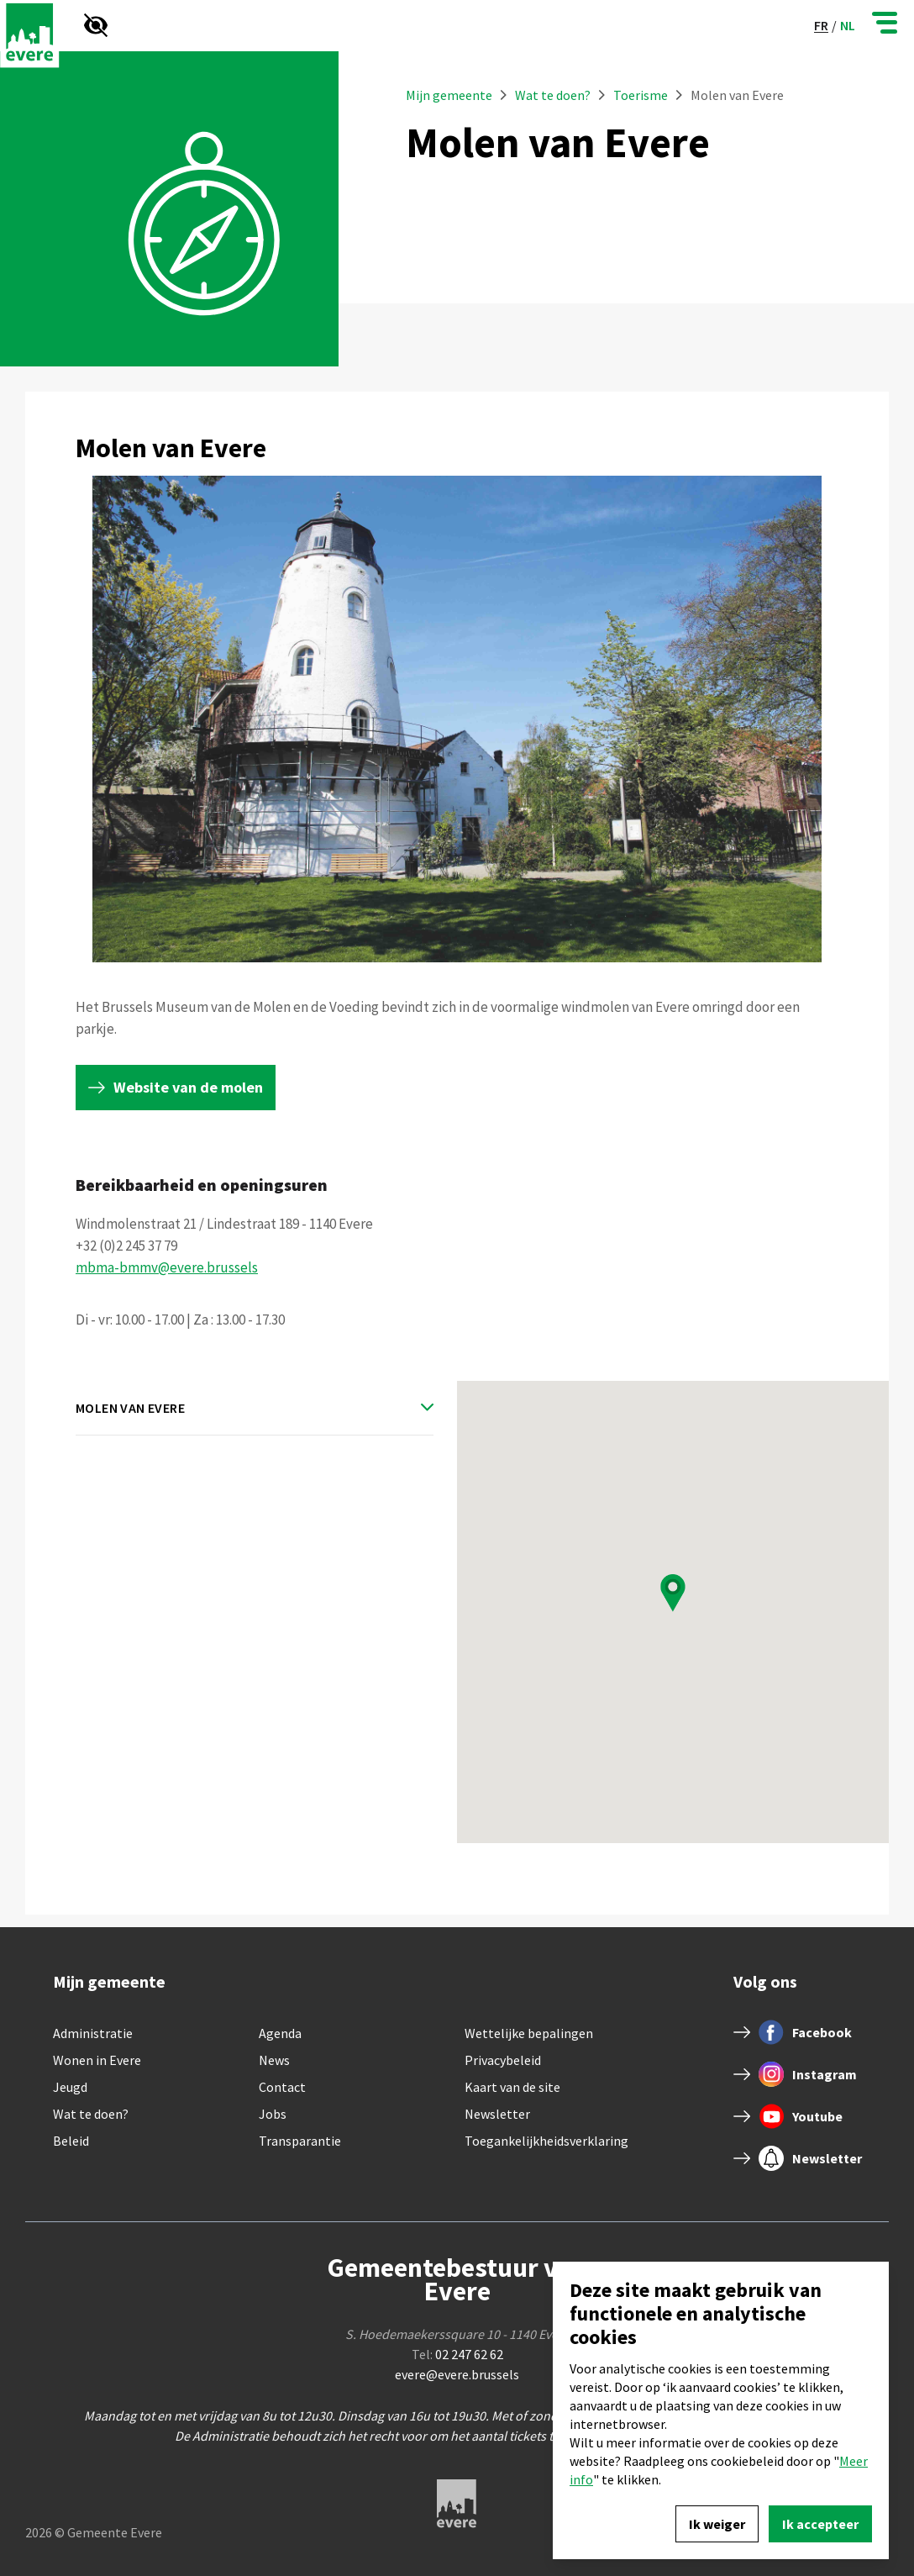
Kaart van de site (512, 2086)
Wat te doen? (554, 95)
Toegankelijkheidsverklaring (546, 2140)
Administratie (93, 2033)
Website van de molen (188, 1087)
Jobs (272, 2113)
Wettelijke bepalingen (529, 2033)
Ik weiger (717, 2523)
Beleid (71, 2140)
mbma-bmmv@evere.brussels (167, 1267)
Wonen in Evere (97, 2060)
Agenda (280, 2033)
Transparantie (300, 2140)
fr (821, 25)
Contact (282, 2086)
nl (847, 25)
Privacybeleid (503, 2060)
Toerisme (640, 95)
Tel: (457, 2354)
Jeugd (70, 2086)
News (274, 2060)
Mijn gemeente (449, 95)
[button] (673, 1593)
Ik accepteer (820, 2523)
